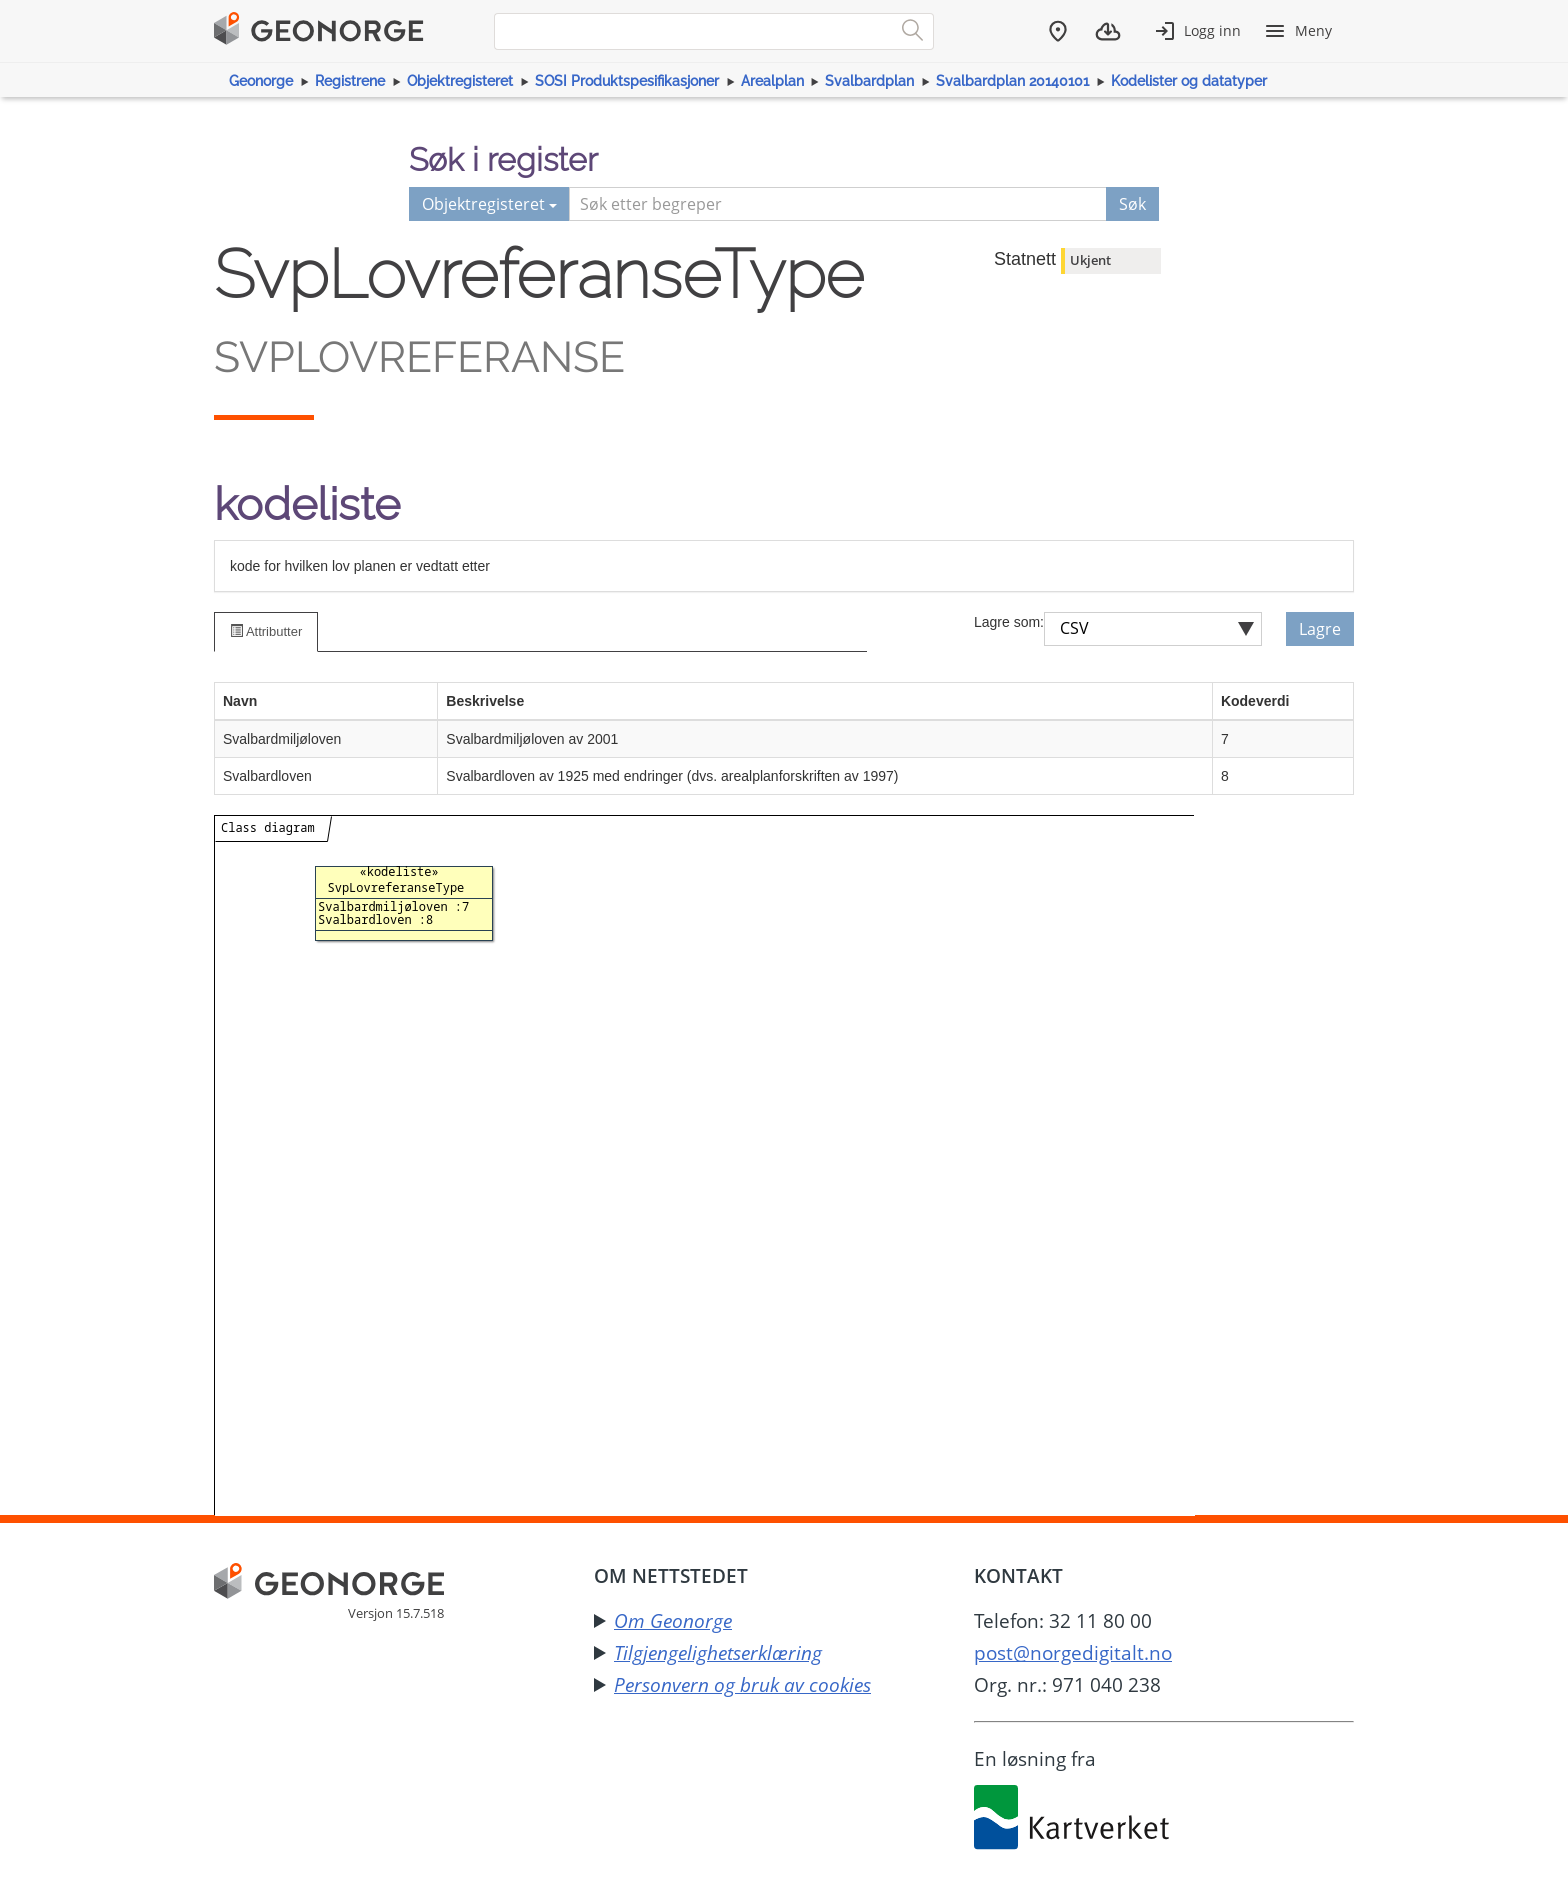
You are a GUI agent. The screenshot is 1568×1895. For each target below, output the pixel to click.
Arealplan (772, 81)
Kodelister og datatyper (1189, 81)
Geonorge (261, 81)
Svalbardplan (869, 81)
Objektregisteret (460, 81)
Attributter (266, 631)
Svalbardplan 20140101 (1012, 81)
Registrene (350, 81)
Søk (1132, 204)
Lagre (1320, 629)
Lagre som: (1009, 622)
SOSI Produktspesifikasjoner (627, 81)
